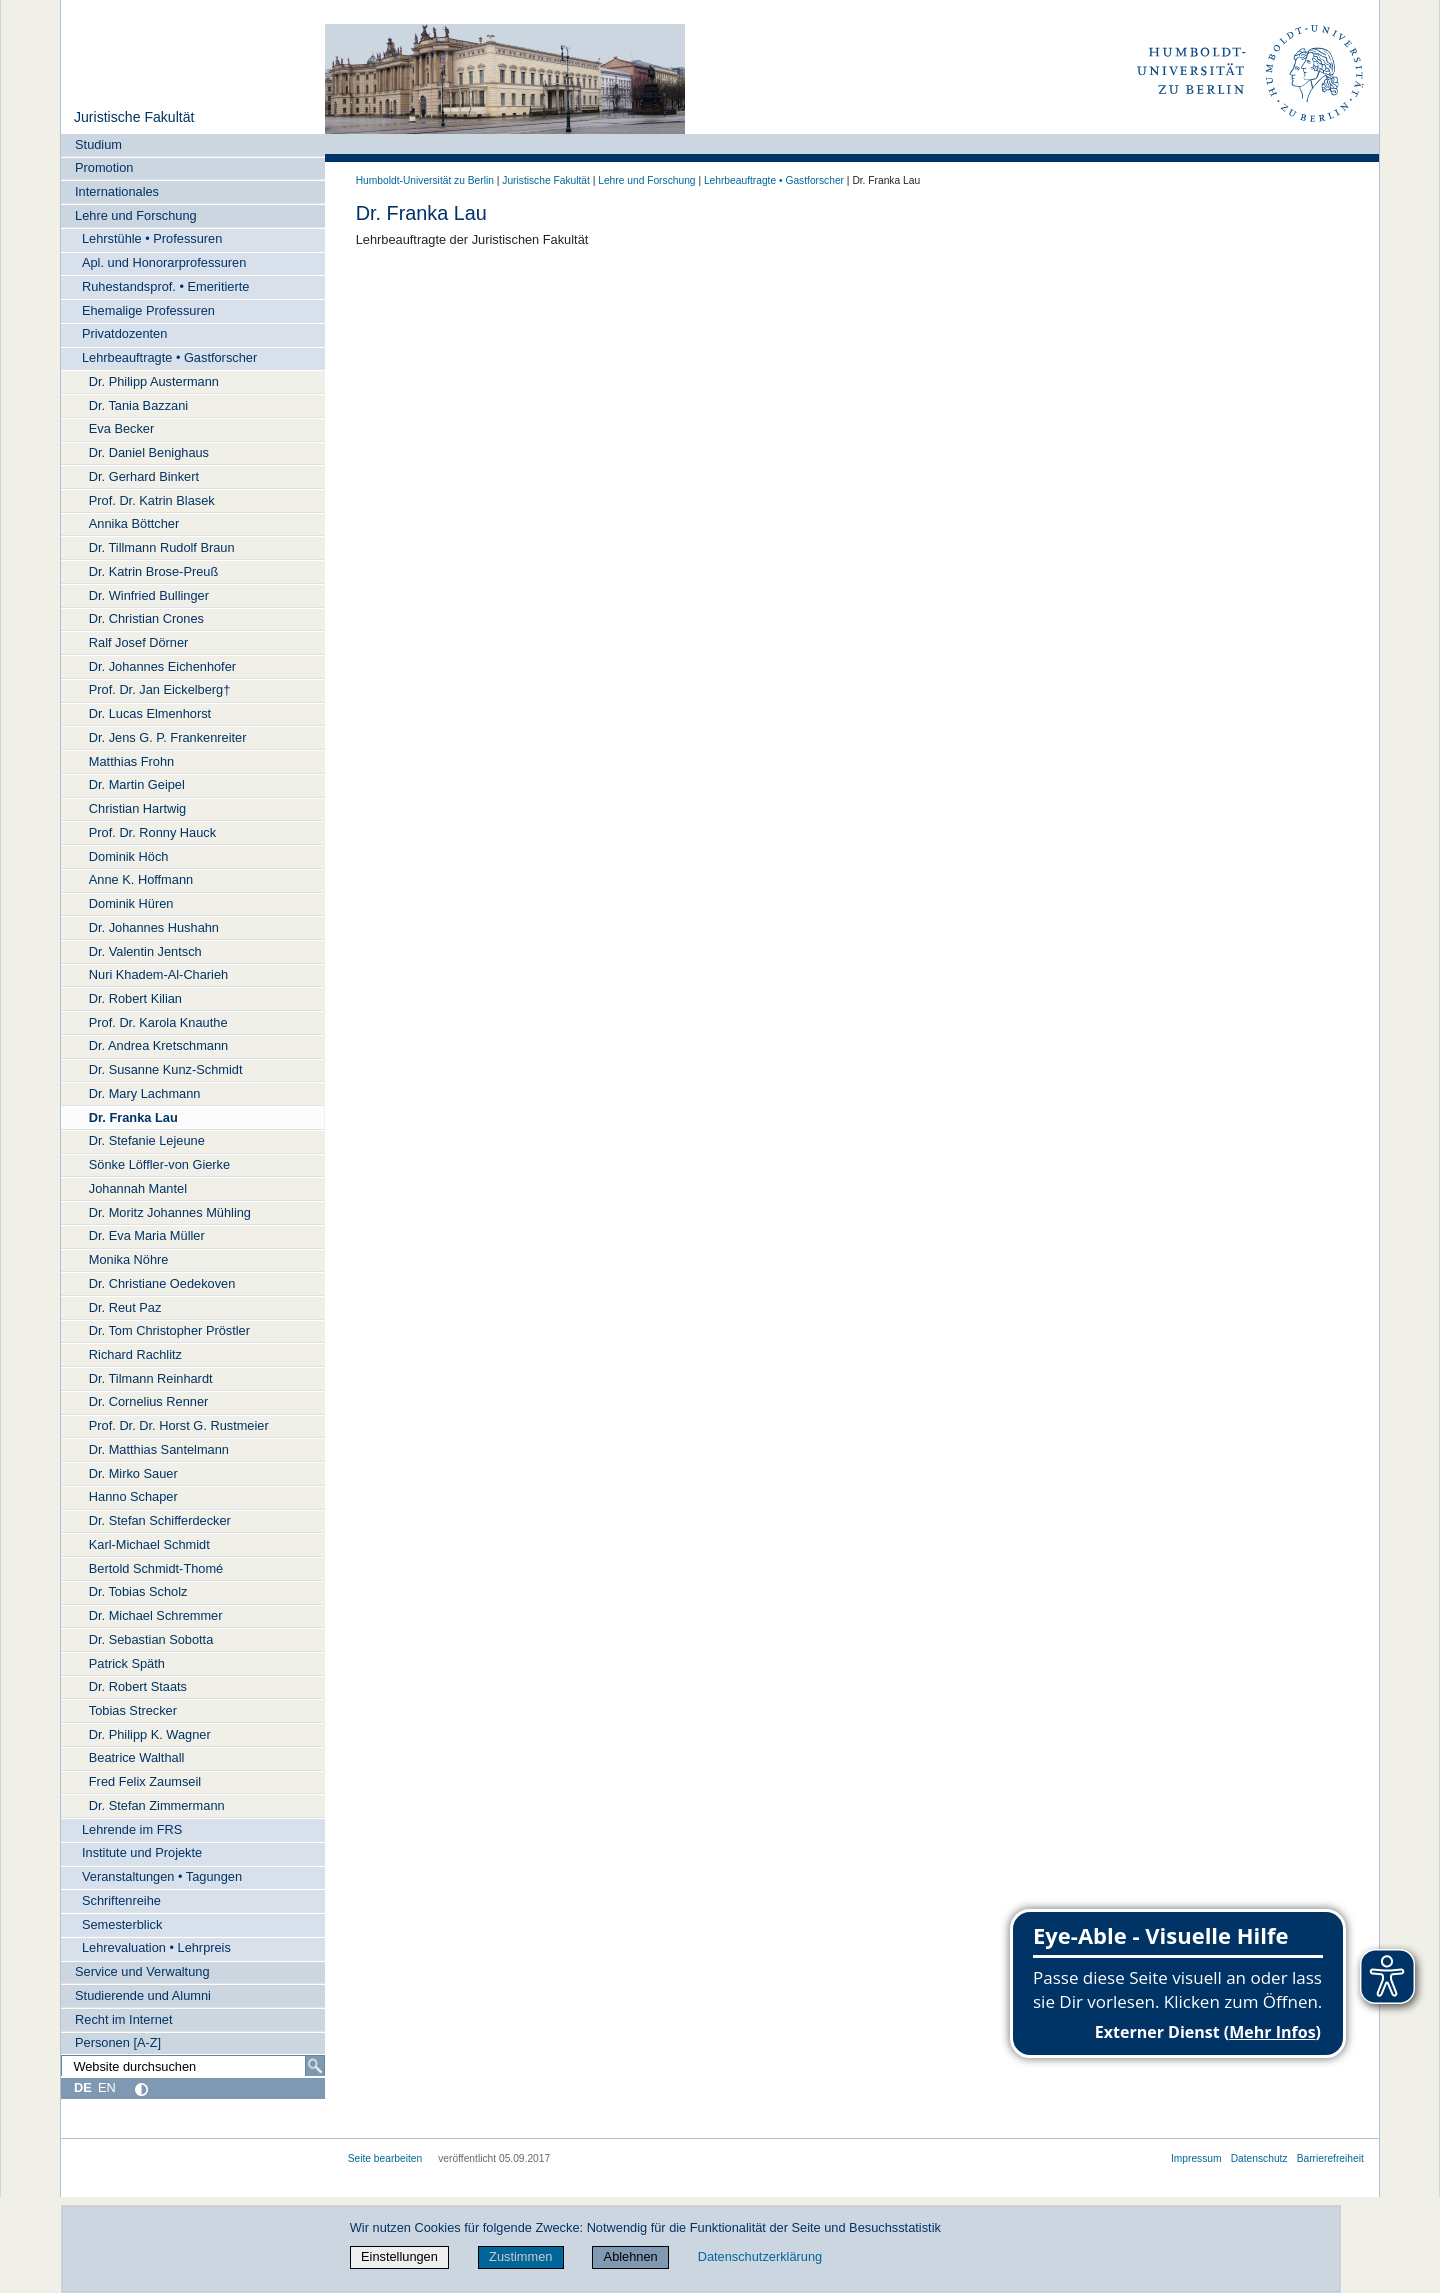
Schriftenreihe (121, 1900)
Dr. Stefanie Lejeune (147, 1140)
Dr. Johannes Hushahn (154, 927)
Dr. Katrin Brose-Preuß (153, 571)
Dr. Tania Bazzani (138, 405)
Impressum (1196, 2158)
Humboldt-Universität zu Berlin (425, 180)
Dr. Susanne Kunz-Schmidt (166, 1069)
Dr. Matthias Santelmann (159, 1449)
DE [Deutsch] (83, 2087)
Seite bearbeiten (385, 2158)
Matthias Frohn (131, 761)
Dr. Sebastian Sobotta (151, 1639)
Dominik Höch (129, 856)
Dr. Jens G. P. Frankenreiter (168, 737)
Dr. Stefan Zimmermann (157, 1805)
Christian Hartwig (137, 808)
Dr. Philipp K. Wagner (150, 1734)
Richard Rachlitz (135, 1354)
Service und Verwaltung (142, 1971)
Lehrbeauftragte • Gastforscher (169, 357)
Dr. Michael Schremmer (156, 1615)
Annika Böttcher (134, 523)
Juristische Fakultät (134, 117)
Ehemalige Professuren (148, 310)
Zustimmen (520, 2256)
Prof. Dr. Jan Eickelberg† (160, 689)
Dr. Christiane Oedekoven (162, 1283)
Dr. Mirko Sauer (133, 1473)
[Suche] (315, 2066)
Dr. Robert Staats (138, 1686)
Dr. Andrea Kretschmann (158, 1045)
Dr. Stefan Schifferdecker (160, 1520)
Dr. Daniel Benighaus (149, 452)
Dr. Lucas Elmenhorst (150, 713)
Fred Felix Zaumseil (145, 1781)
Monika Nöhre (129, 1259)
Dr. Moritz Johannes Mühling (170, 1212)
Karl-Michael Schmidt (149, 1544)
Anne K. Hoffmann (141, 879)
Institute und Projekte (142, 1852)
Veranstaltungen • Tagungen (162, 1876)
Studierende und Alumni (143, 1995)
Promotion (104, 167)
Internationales (117, 191)
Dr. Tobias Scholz (138, 1591)
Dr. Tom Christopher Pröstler (169, 1330)
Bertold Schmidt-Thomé (156, 1568)
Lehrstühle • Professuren (152, 238)
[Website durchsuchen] (193, 2066)
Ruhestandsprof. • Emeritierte (165, 286)
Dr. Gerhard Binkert (144, 476)
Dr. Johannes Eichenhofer (162, 666)
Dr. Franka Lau (133, 1117)
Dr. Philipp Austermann (154, 381)
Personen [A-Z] (118, 2042)
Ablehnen (631, 2256)
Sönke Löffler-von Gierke (159, 1164)
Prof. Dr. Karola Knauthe (158, 1022)
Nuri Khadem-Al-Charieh (158, 974)
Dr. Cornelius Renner (149, 1401)
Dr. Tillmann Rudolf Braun (162, 547)
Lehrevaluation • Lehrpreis (156, 1947)
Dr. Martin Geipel (137, 784)
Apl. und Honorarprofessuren (164, 262)
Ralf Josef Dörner (139, 642)
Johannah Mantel (138, 1188)
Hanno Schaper (133, 1496)
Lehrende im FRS (132, 1829)
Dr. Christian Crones (146, 618)
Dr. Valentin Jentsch (145, 951)
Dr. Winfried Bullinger (149, 595)
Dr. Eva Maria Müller (147, 1235)
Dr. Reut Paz (125, 1307)
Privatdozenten (124, 333)
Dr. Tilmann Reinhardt (151, 1378)
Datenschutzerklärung (760, 2256)
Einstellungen (399, 2256)
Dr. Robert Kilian (135, 998)
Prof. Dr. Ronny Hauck (152, 832)
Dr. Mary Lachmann (145, 1093)
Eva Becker (121, 428)
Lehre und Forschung (136, 215)
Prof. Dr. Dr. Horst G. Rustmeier (179, 1425)
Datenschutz (1259, 2158)
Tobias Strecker (133, 1710)
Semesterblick (122, 1924)
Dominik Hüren (131, 903)
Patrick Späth (127, 1663)
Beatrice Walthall (137, 1757)
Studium (98, 144)
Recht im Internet (123, 2019)
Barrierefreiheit (1330, 2158)
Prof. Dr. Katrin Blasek (152, 500)
